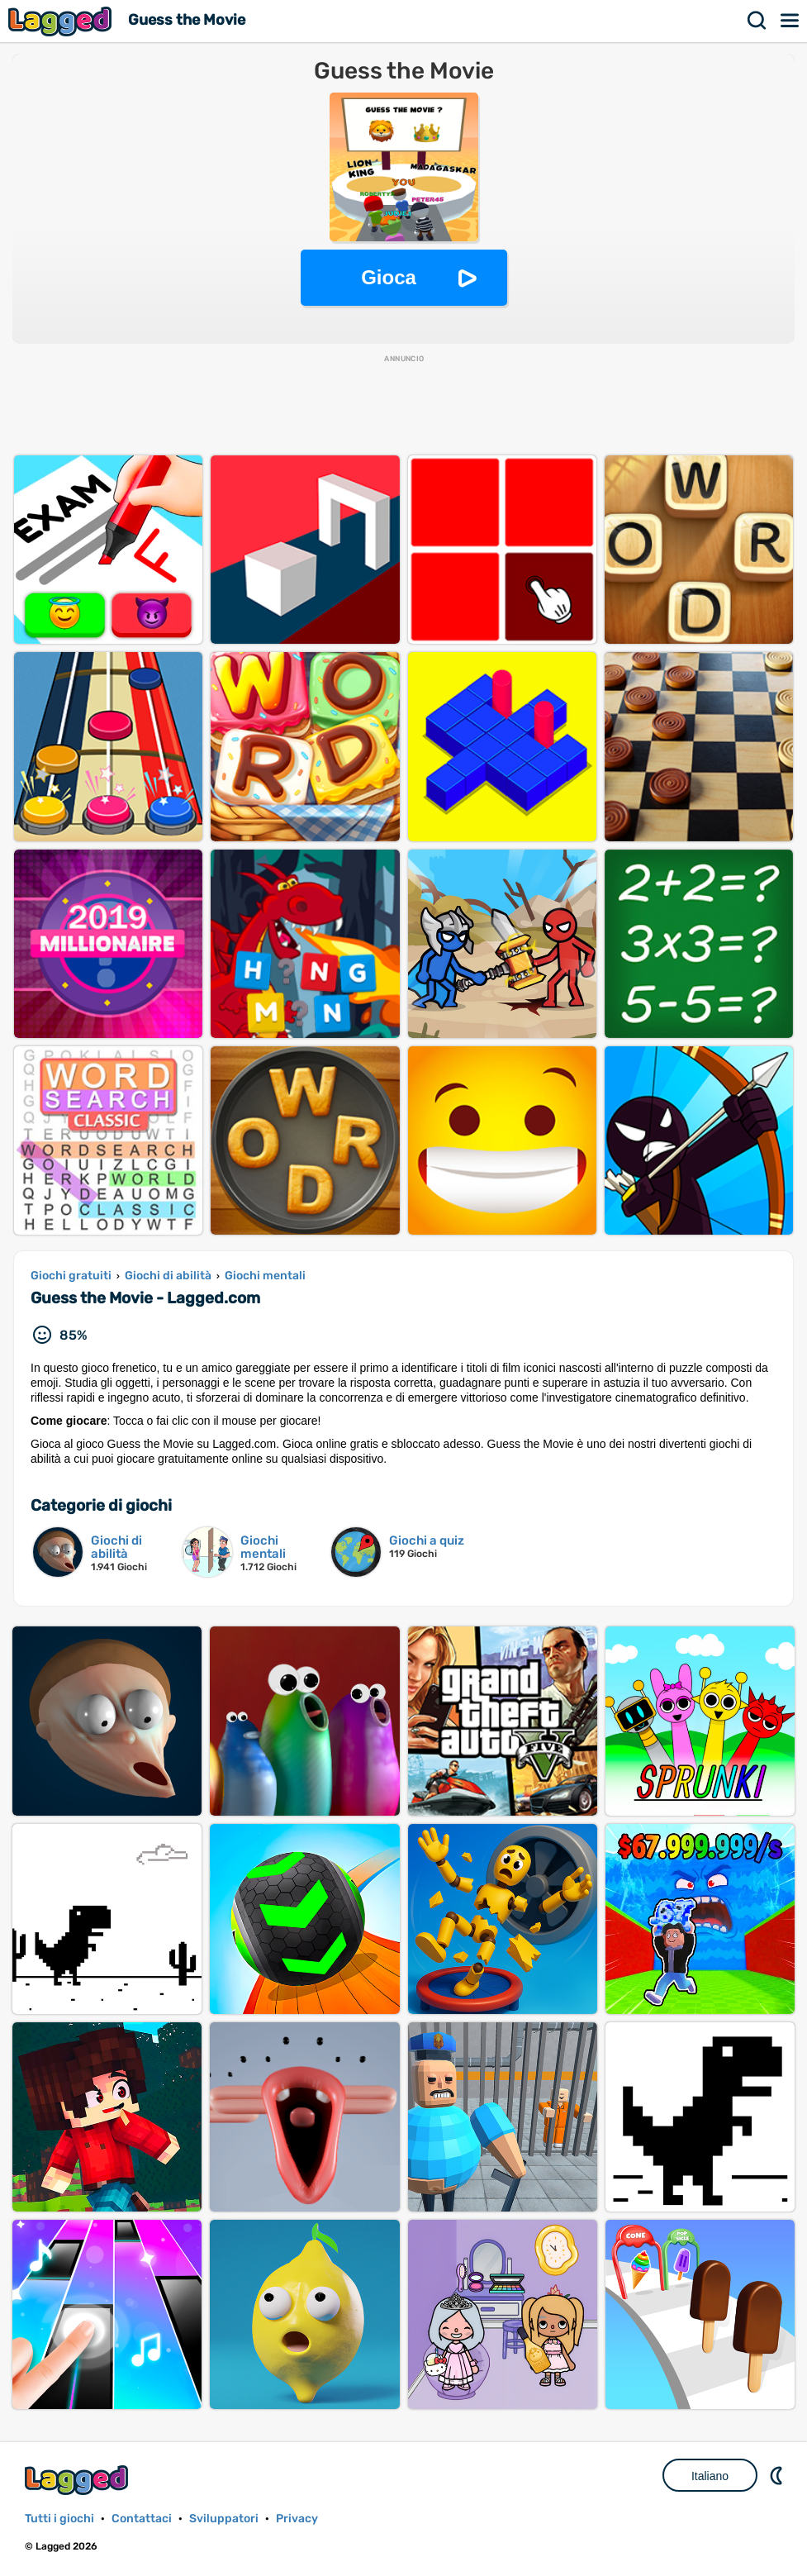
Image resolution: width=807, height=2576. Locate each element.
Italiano (710, 2476)
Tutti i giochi (59, 2519)
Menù (790, 20)
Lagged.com (78, 2480)
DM (778, 2475)
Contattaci (142, 2519)
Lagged (62, 21)
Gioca (388, 277)
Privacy (297, 2519)
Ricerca (757, 20)
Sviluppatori (224, 2519)
